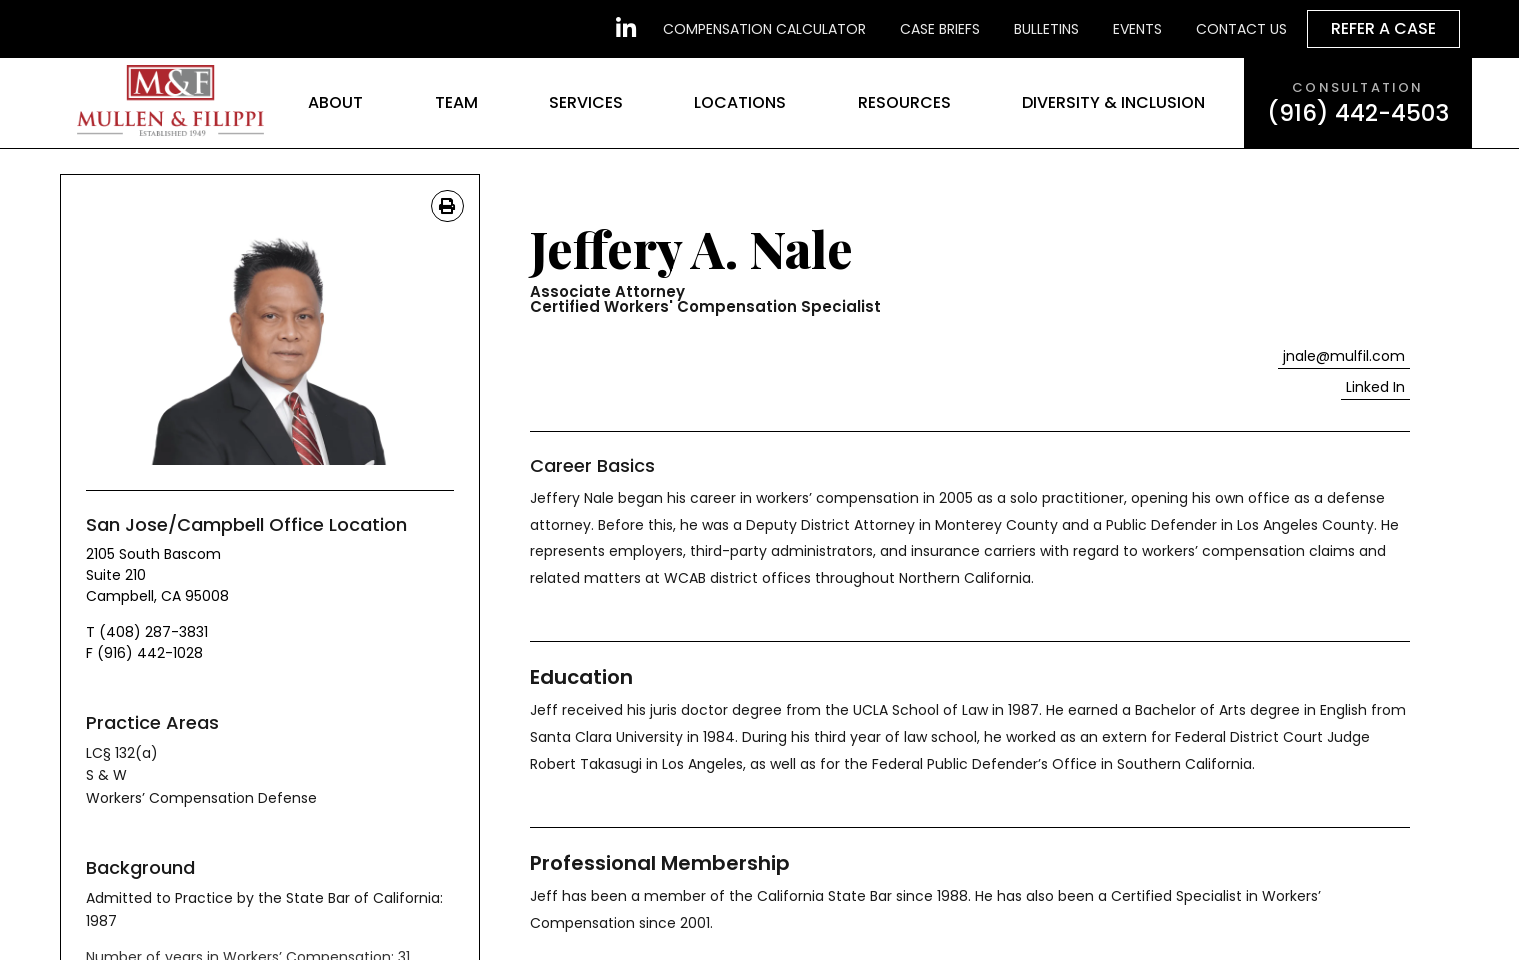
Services (586, 102)
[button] (1375, 387)
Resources (904, 102)
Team (456, 102)
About (335, 102)
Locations (740, 102)
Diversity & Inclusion (1113, 102)
